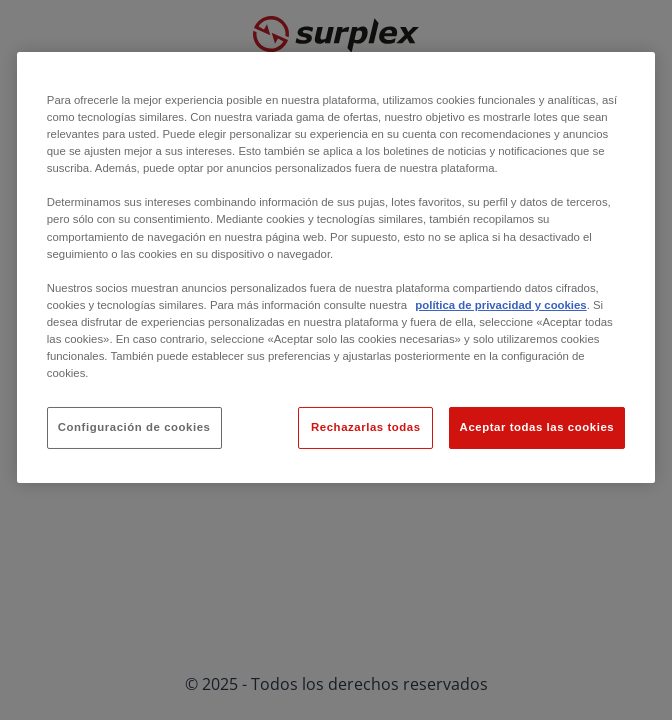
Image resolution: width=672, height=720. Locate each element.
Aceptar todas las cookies (537, 427)
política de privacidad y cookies (500, 305)
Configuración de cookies (134, 427)
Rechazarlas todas (366, 427)
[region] (336, 267)
